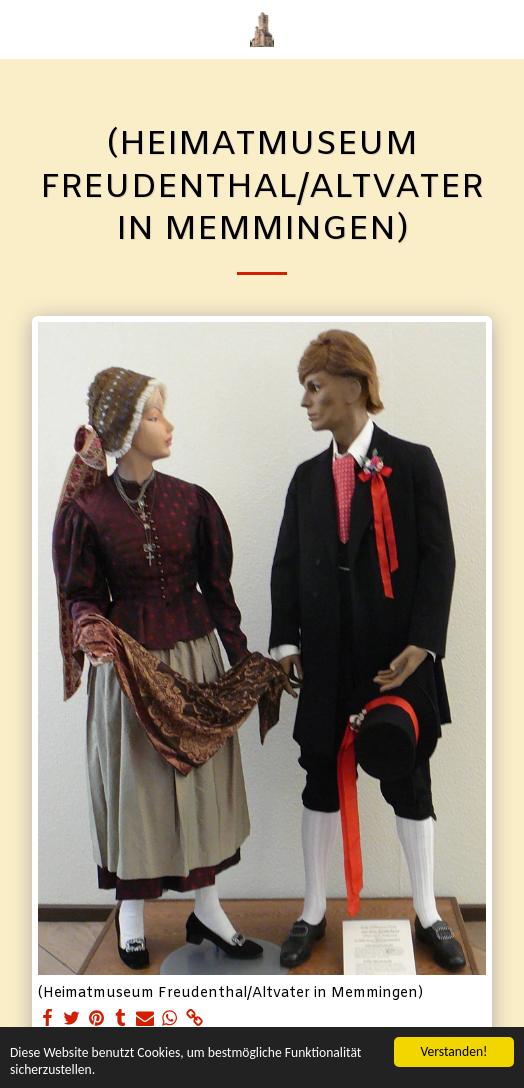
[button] (22, 28)
